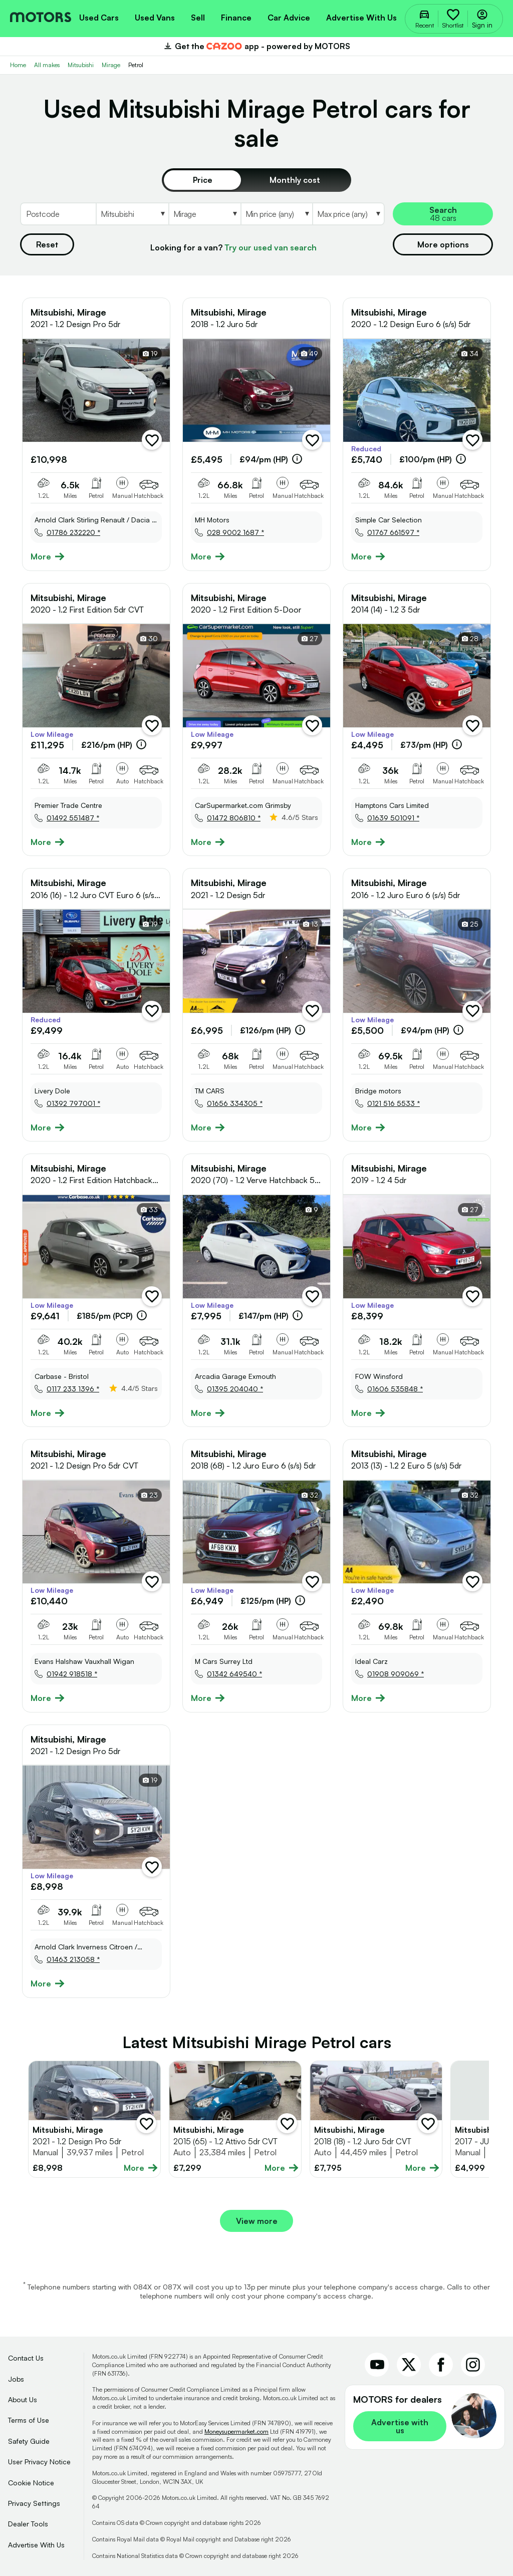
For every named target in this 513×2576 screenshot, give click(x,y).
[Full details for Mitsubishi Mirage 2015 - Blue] (235, 2119)
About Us (22, 2399)
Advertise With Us (36, 2544)
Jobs (16, 2379)
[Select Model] (204, 213)
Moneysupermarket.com (236, 2431)
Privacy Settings (34, 2503)
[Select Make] (132, 213)
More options (443, 244)
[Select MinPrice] (276, 213)
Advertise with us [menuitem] (361, 18)
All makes (47, 65)
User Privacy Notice (39, 2461)
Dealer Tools (28, 2523)
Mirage (111, 65)
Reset (47, 244)
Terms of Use (28, 2420)
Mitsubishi (81, 65)
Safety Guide (29, 2441)
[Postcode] (58, 213)
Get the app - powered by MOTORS (256, 46)
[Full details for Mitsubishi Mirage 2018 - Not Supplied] (376, 2119)
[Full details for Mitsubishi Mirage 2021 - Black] (94, 2119)
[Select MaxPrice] (348, 213)
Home (18, 65)
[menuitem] (99, 16)
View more (257, 2221)
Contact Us (26, 2358)
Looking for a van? (233, 247)
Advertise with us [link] (399, 2426)
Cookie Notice (31, 2482)
